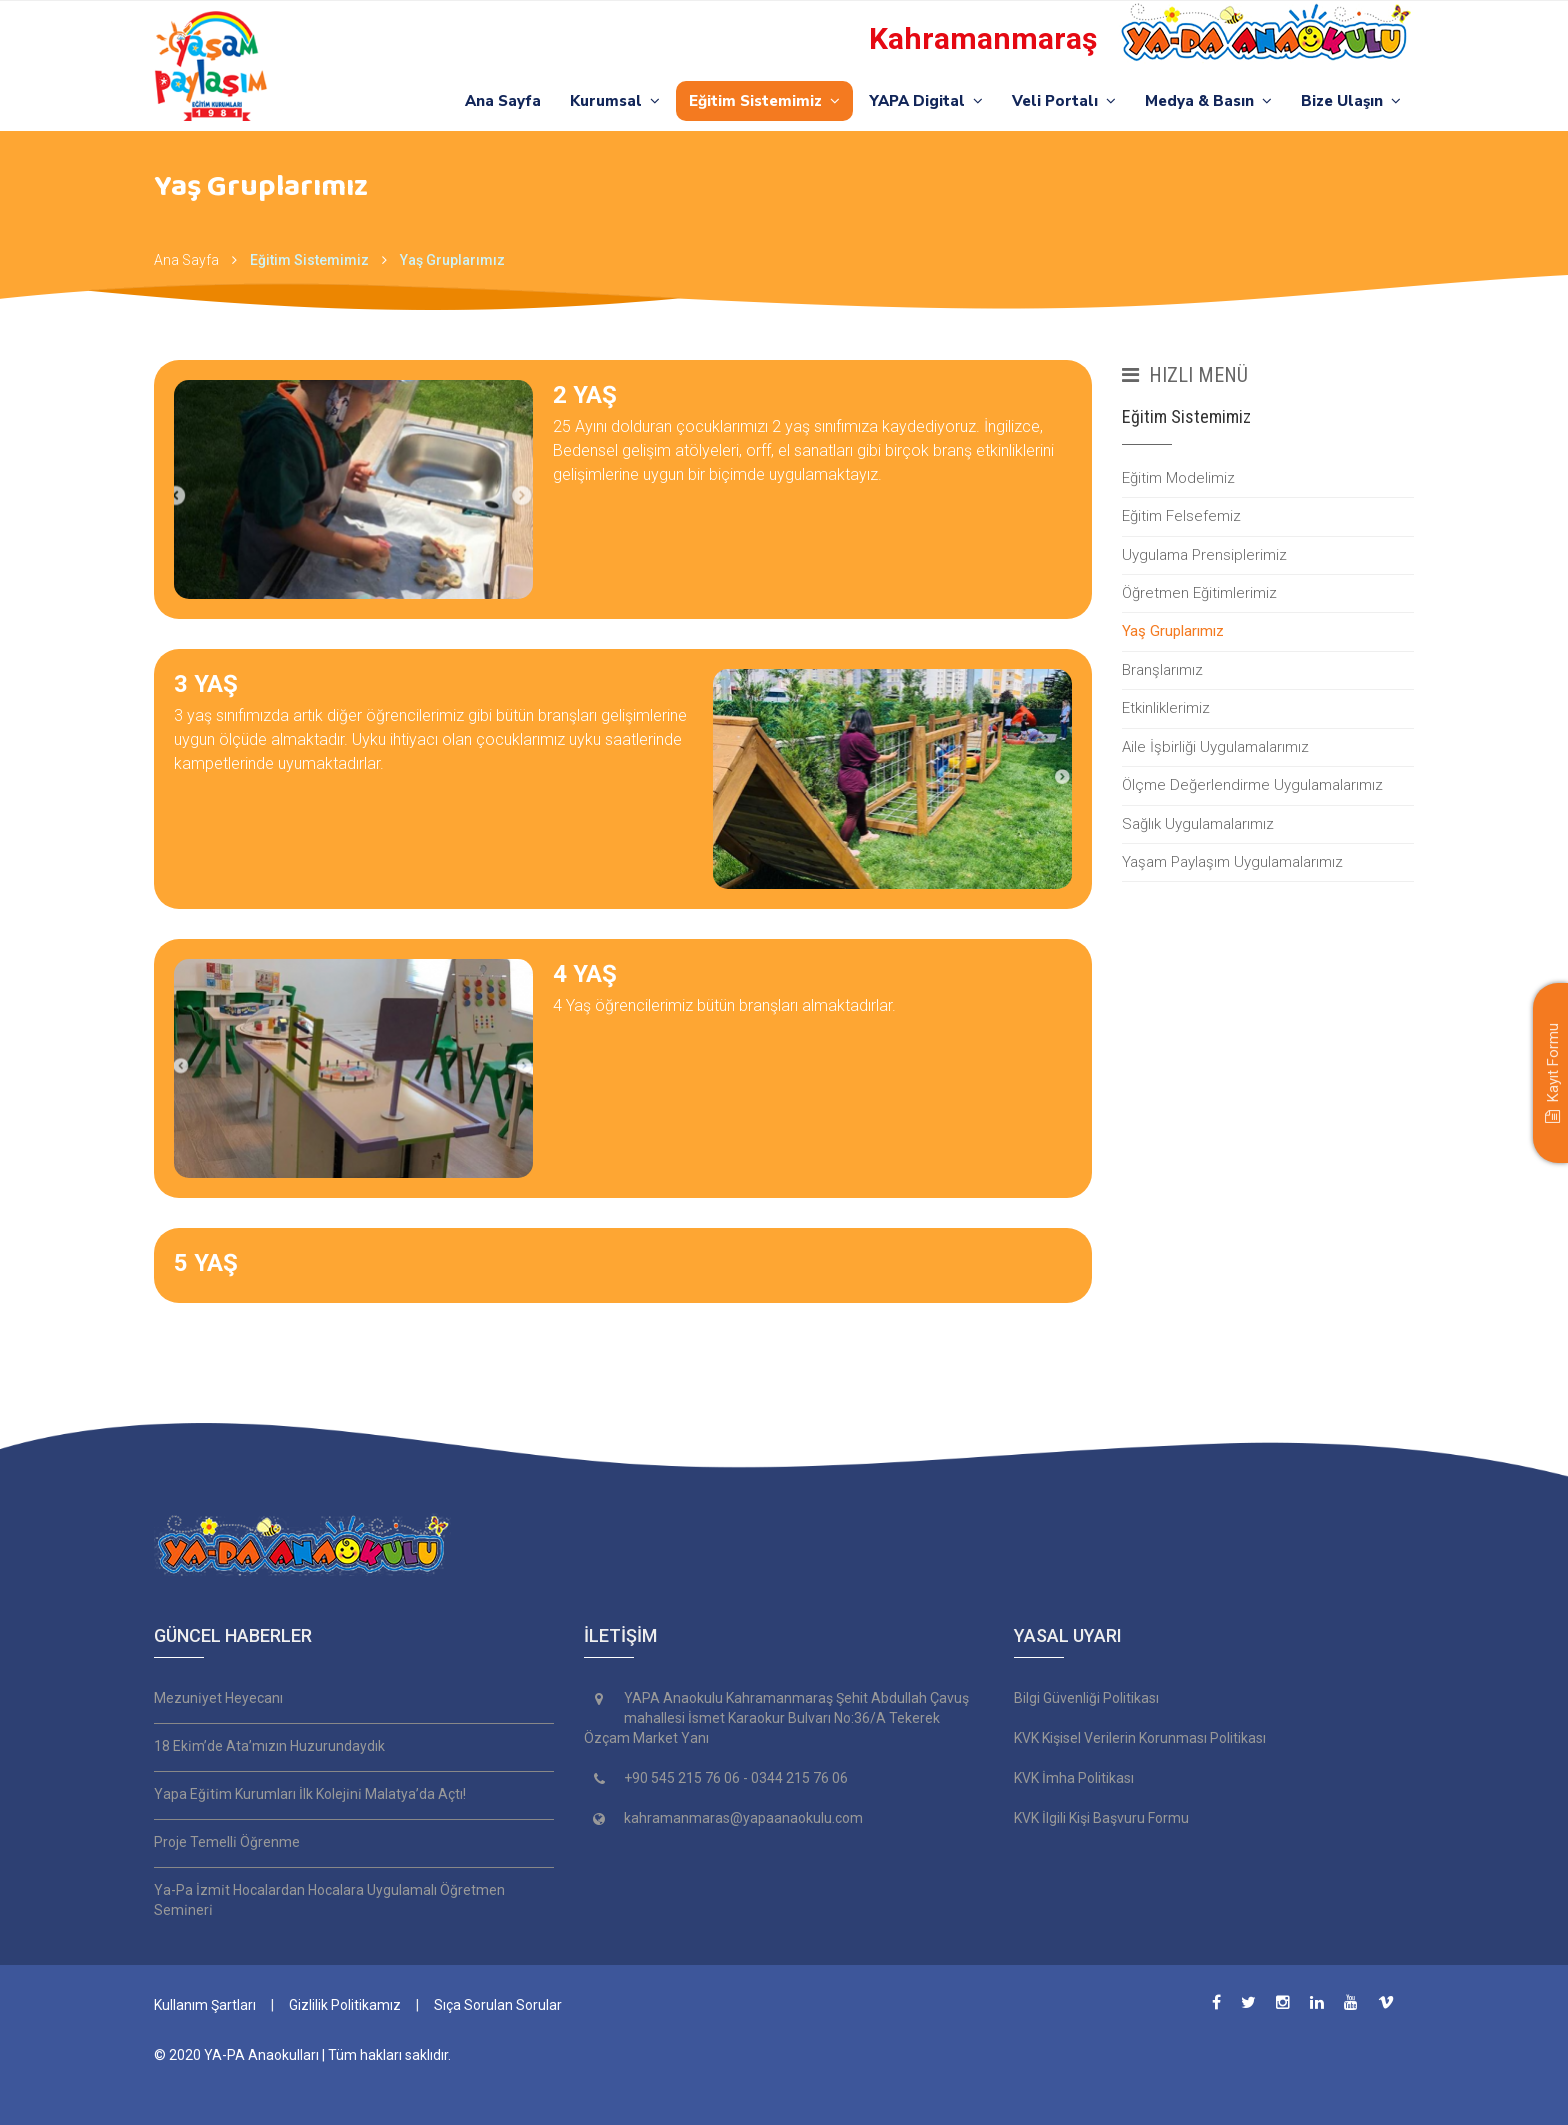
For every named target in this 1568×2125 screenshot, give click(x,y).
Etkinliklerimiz (1166, 708)
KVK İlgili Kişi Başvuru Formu (1101, 1818)
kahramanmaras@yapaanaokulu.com (743, 1818)
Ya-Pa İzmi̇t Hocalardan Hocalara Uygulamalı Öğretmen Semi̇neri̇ (329, 1900)
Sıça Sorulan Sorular (498, 2005)
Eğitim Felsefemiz (1181, 516)
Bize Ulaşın (1351, 101)
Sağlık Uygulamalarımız (1198, 824)
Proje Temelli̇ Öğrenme (227, 1842)
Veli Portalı (1064, 101)
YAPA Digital (926, 101)
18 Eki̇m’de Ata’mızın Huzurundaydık (269, 1746)
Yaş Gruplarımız (452, 260)
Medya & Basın (1208, 101)
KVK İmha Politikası (1074, 1778)
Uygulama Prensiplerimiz (1204, 555)
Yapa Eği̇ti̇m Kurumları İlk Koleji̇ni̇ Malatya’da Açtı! (310, 1794)
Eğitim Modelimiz (1178, 478)
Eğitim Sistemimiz (764, 101)
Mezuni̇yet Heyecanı (218, 1698)
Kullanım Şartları (205, 2005)
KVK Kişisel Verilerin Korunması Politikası (1140, 1738)
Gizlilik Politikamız (345, 2005)
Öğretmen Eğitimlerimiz (1199, 593)
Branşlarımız (1162, 670)
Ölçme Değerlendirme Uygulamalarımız (1252, 785)
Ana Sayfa (503, 101)
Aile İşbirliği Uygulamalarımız (1215, 747)
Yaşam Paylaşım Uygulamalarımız (1232, 862)
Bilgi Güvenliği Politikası (1086, 1698)
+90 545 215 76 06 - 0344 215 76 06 (736, 1778)
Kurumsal (615, 101)
